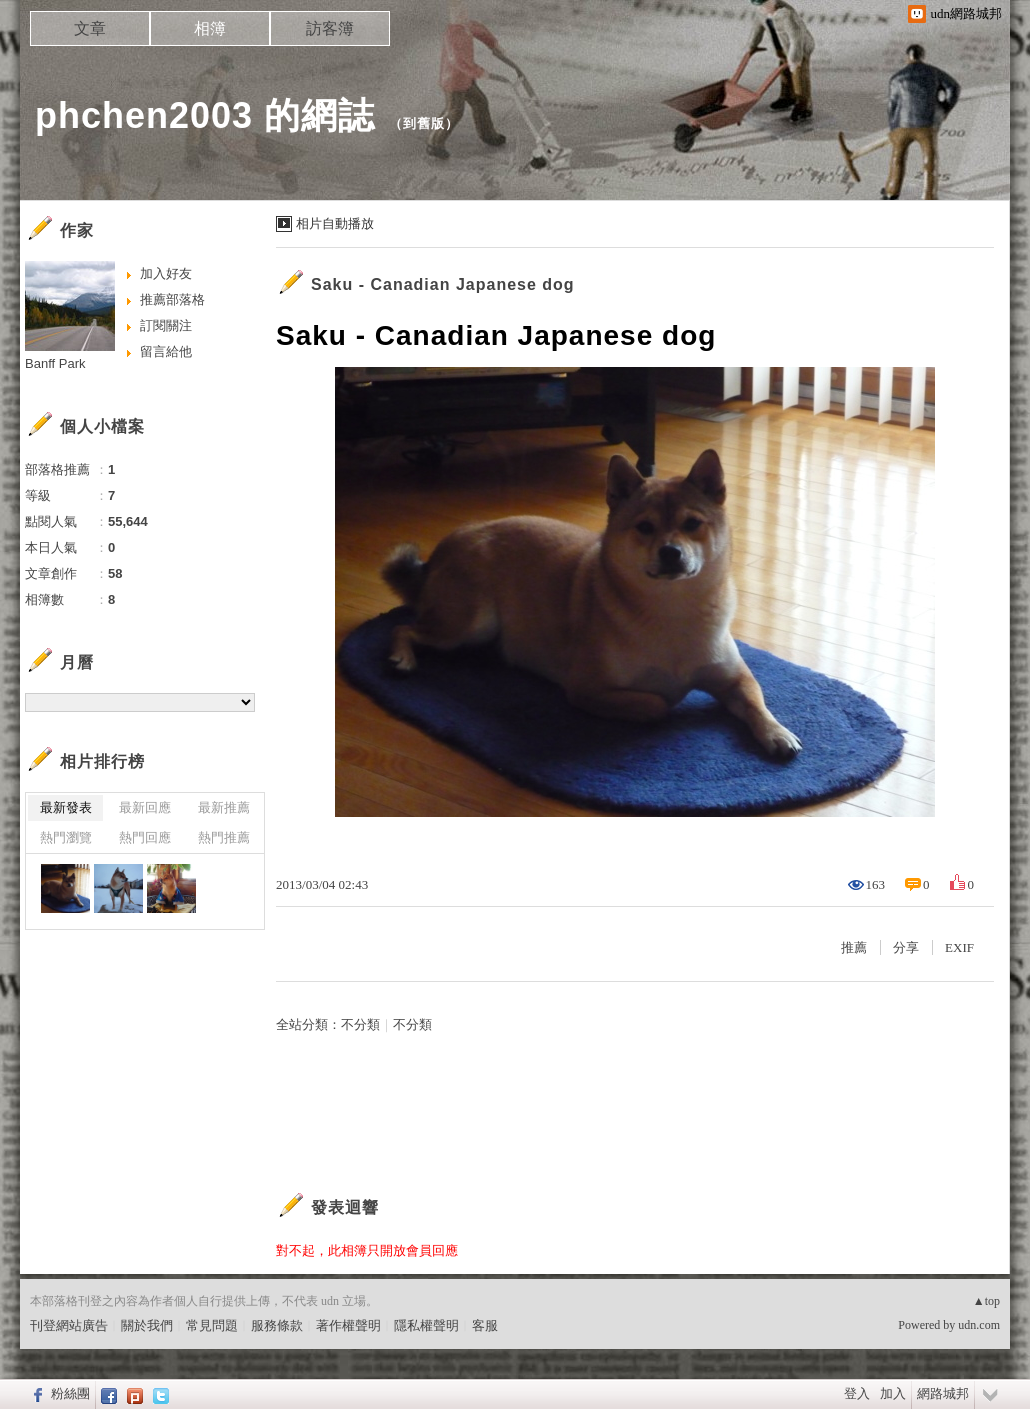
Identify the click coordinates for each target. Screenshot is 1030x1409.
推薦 (854, 947)
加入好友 (166, 273)
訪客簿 (330, 28)
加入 (893, 1393)
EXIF (959, 947)
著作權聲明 (348, 1325)
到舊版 (424, 123)
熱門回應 (145, 837)
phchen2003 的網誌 (205, 115)
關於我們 (147, 1325)
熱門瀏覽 (66, 837)
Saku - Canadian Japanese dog (443, 284)
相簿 (210, 28)
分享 (906, 947)
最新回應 (145, 807)
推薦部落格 (172, 299)
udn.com (979, 1325)
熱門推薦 (224, 837)
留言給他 (166, 351)
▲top (986, 1301)
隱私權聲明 (426, 1325)
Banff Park (55, 363)
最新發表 (66, 807)
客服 (485, 1325)
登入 (857, 1393)
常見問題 (212, 1325)
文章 (90, 28)
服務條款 (277, 1325)
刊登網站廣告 (69, 1325)
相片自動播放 (335, 223)
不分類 (360, 1024)
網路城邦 (943, 1393)
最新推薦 (224, 807)
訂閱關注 (166, 325)
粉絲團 (70, 1393)
